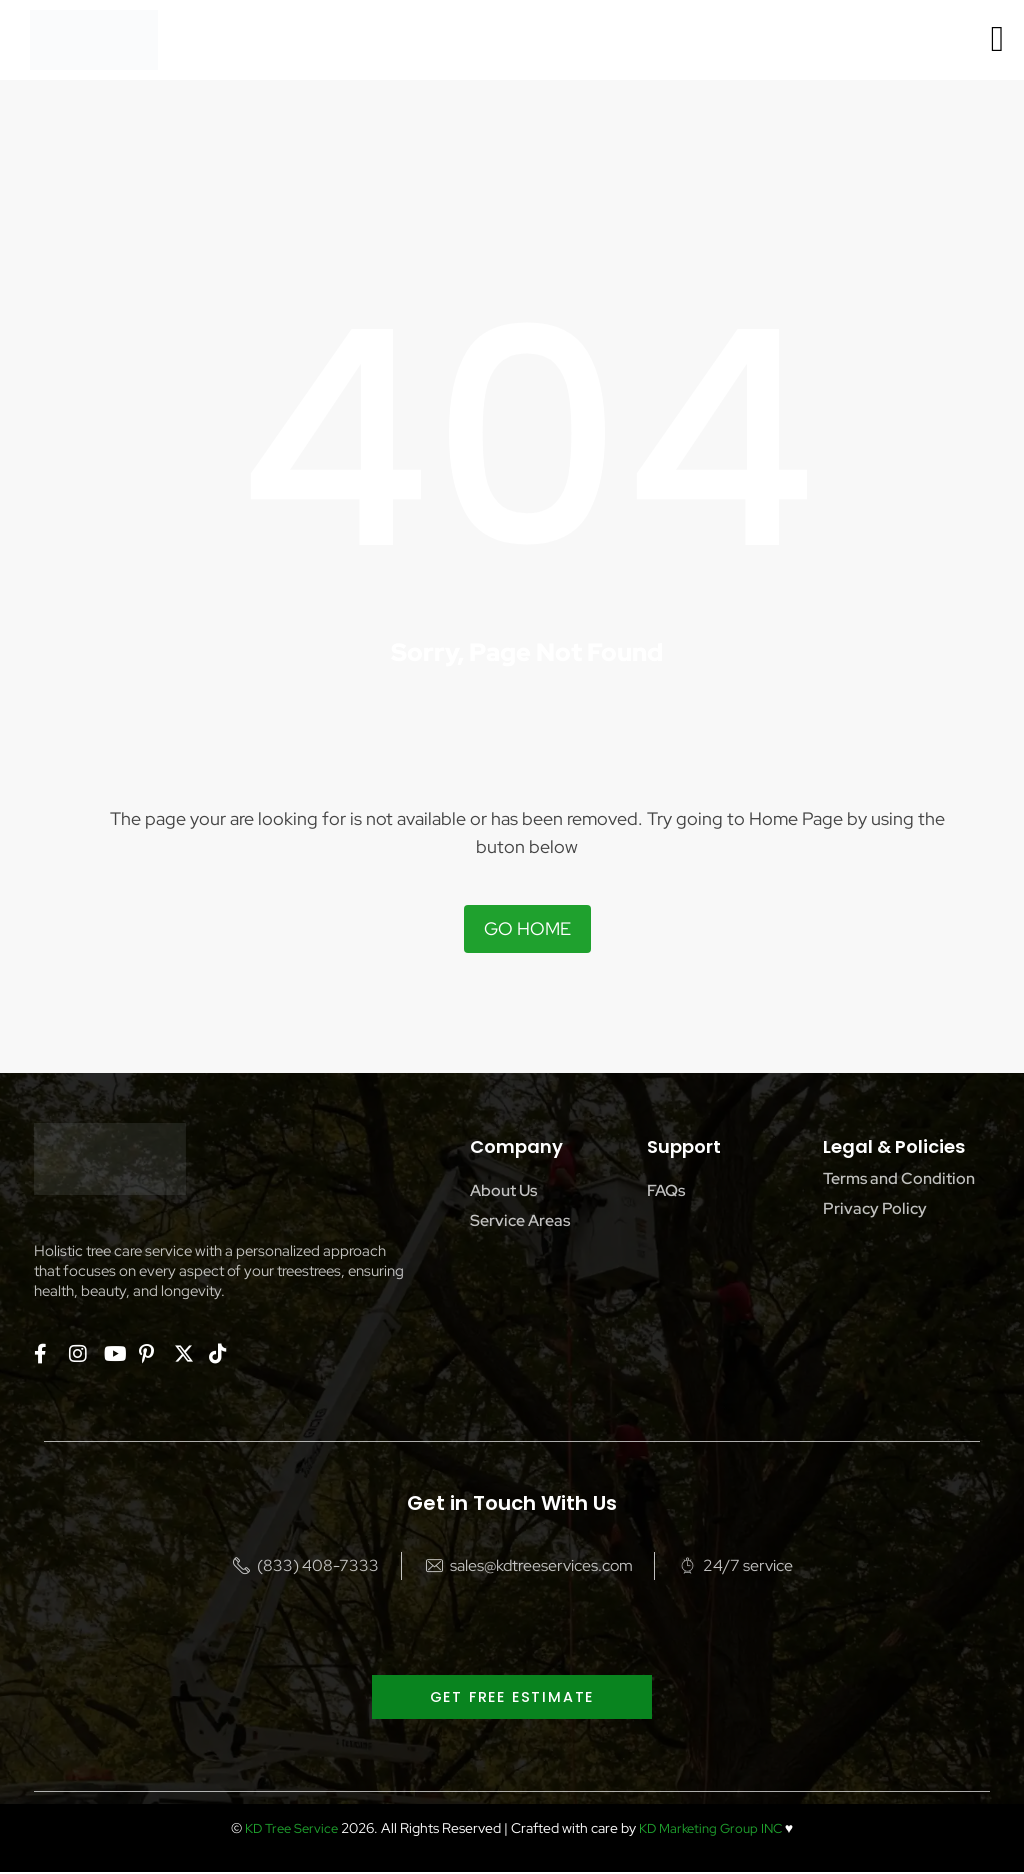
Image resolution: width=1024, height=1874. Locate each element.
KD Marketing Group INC (713, 1830)
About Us (503, 1190)
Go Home (527, 928)
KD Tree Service (286, 1830)
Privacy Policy (875, 1208)
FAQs (666, 1190)
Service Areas (520, 1220)
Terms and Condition (899, 1178)
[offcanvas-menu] (997, 39)
